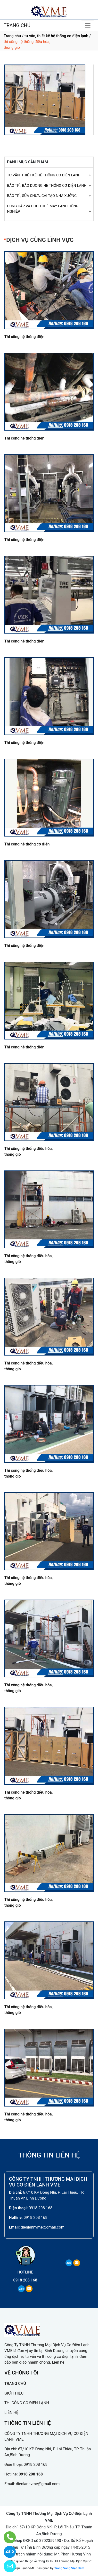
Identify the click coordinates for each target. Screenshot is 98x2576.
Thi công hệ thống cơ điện (26, 844)
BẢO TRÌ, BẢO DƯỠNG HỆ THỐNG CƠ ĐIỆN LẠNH (47, 185)
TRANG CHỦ (17, 25)
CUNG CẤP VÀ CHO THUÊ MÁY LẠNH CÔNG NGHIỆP (42, 209)
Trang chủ (12, 36)
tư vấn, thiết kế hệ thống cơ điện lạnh (56, 36)
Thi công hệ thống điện (24, 336)
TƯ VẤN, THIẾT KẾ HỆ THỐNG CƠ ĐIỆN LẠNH (44, 175)
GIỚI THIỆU (14, 2393)
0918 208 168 (40, 2208)
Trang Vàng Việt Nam (69, 2568)
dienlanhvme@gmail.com (42, 2227)
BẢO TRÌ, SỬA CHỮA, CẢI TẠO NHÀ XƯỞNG (42, 196)
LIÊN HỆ (11, 2412)
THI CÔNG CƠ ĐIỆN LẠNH (26, 2403)
